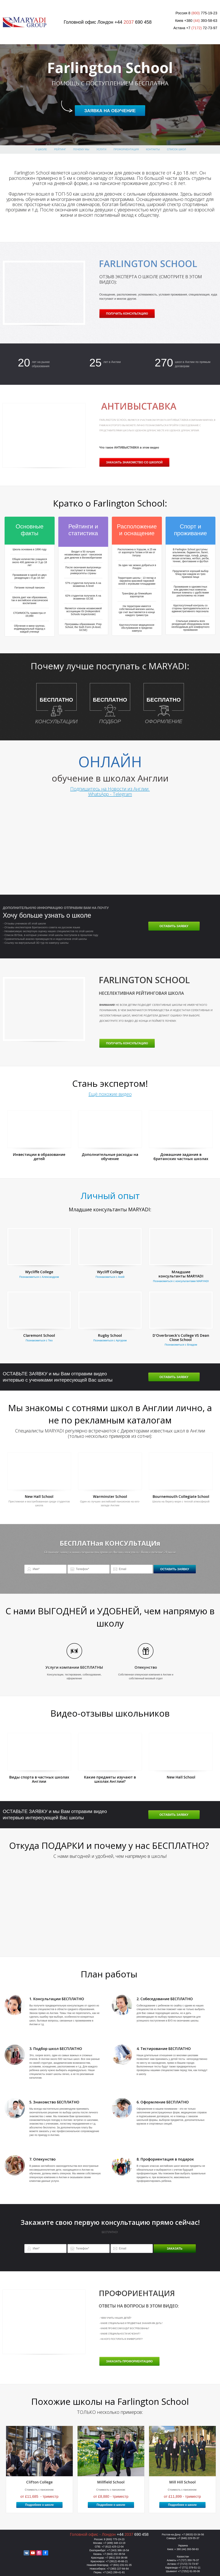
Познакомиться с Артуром (110, 1340)
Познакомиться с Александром (39, 1276)
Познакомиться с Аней (110, 1276)
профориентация (126, 149)
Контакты (153, 149)
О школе (41, 149)
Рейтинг (60, 149)
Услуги (101, 149)
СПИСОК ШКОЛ (176, 149)
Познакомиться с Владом (181, 1344)
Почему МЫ (81, 149)
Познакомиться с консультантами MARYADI (181, 1281)
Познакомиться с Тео (39, 1340)
